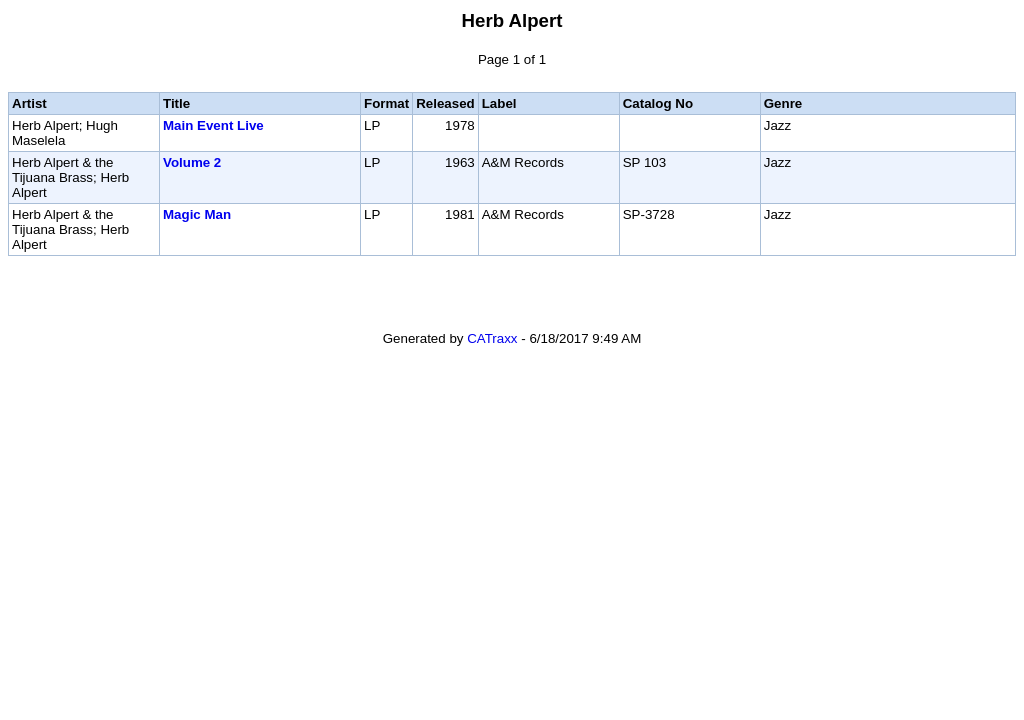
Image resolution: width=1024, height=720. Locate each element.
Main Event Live (213, 125)
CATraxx (492, 338)
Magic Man (197, 214)
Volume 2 (192, 162)
